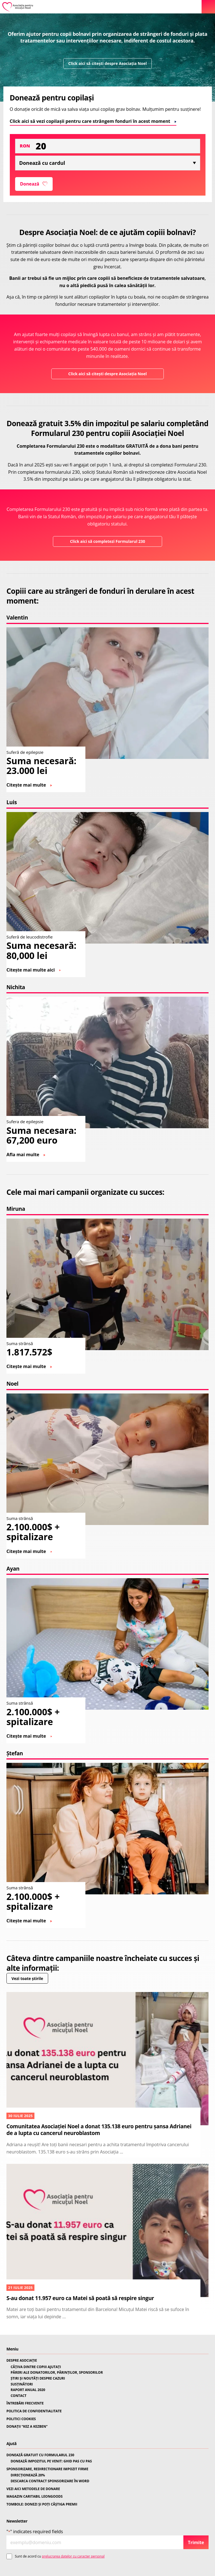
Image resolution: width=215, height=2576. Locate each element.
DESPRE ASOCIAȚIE (21, 2360)
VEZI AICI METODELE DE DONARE (33, 2489)
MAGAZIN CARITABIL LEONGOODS (34, 2496)
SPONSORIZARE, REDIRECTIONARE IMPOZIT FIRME (47, 2469)
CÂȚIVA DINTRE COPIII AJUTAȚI (36, 2367)
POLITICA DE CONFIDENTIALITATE (34, 2411)
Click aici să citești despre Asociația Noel (107, 63)
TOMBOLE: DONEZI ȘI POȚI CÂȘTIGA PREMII (41, 2504)
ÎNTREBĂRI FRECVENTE (25, 2403)
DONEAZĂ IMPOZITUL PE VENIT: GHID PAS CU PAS (51, 2461)
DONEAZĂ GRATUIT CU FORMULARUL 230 (40, 2455)
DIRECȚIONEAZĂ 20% (28, 2475)
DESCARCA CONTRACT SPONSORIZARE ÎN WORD (50, 2481)
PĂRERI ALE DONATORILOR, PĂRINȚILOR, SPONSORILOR (57, 2372)
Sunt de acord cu (59, 2556)
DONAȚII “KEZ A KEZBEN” (27, 2426)
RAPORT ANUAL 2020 (28, 2390)
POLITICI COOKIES (21, 2419)
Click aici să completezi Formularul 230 (107, 541)
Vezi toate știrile (27, 1978)
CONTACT (19, 2396)
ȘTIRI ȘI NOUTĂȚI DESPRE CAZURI (38, 2378)
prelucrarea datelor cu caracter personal (73, 2556)
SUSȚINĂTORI (22, 2384)
